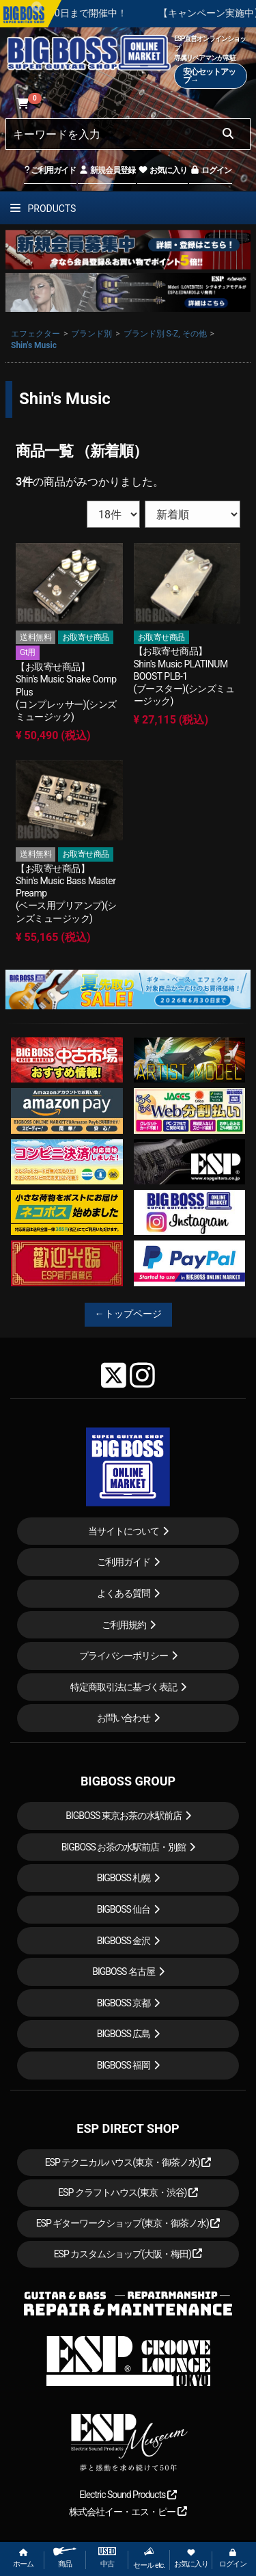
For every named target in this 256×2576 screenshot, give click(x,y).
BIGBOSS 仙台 (124, 1909)
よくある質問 (123, 1593)
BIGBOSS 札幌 (124, 1877)
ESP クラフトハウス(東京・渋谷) (128, 2192)
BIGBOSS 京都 (124, 2002)
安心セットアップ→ (209, 76)
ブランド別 (91, 333)
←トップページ (128, 1313)
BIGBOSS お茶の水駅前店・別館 (123, 1847)
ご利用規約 (124, 1624)
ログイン (210, 170)
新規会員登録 (107, 170)
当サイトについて (123, 1531)
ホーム (23, 2558)
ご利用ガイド (50, 170)
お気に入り (162, 170)
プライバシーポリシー (123, 1655)
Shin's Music (34, 345)
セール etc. (149, 2558)
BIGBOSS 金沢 (124, 1940)
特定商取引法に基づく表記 (123, 1687)
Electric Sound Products (127, 2494)
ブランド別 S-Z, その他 (165, 333)
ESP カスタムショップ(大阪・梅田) (128, 2253)
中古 (107, 2557)
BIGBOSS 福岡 (124, 2065)
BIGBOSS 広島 (124, 2033)
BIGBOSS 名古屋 (123, 1971)
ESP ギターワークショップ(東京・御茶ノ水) (128, 2223)
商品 (64, 2557)
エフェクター (35, 333)
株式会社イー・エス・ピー (127, 2511)
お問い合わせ (123, 1717)
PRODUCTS (43, 208)
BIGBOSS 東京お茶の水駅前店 (124, 1815)
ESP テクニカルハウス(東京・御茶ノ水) (128, 2162)
